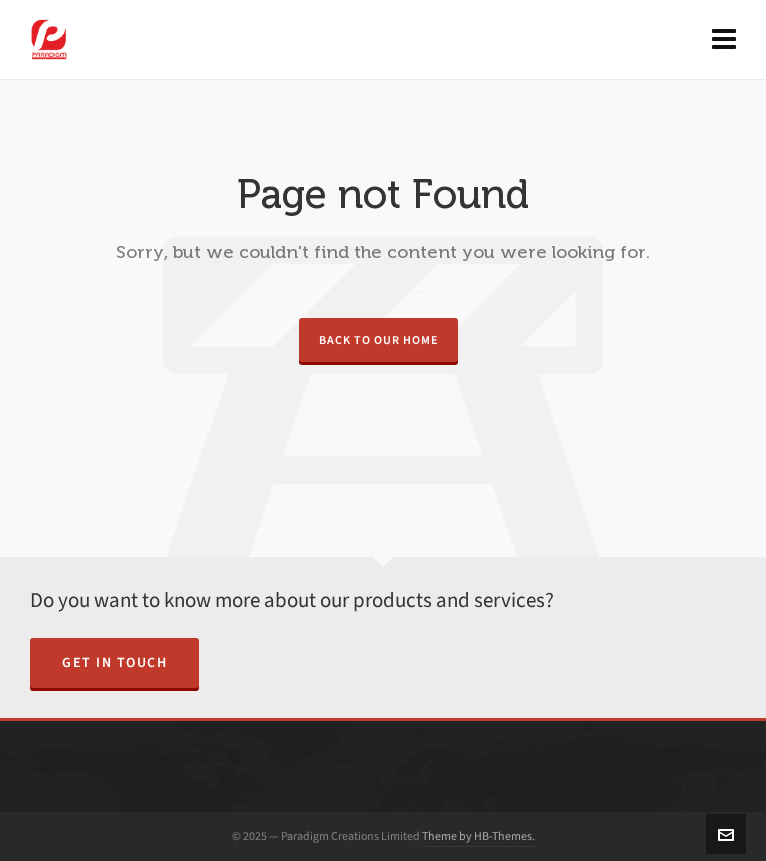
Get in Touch (114, 662)
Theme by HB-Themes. (478, 836)
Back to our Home (378, 340)
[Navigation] (724, 40)
